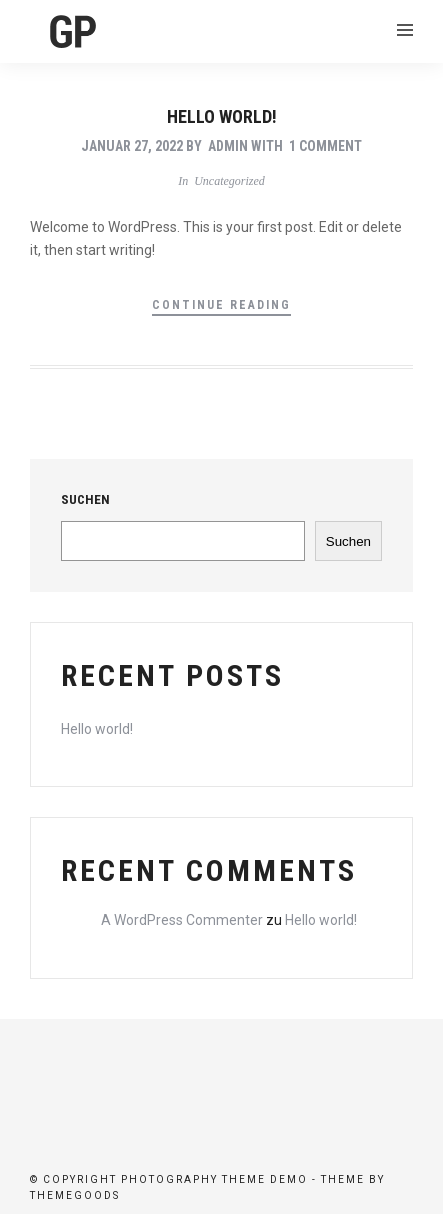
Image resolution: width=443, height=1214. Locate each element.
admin (228, 146)
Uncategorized (229, 181)
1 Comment (325, 146)
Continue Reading (221, 305)
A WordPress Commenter (182, 920)
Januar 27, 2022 (132, 146)
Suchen (85, 499)
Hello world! (222, 116)
